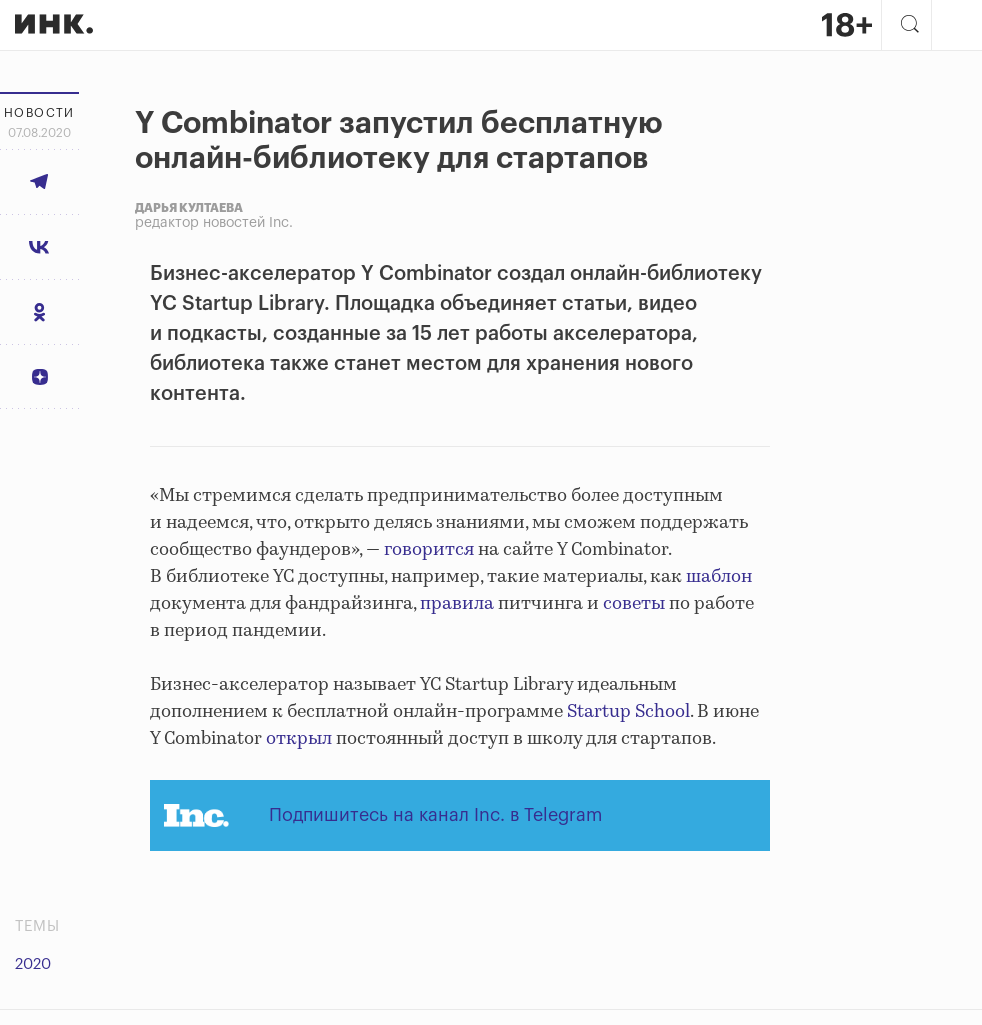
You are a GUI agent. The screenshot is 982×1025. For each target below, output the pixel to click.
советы (634, 604)
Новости (39, 113)
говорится (429, 550)
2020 (33, 964)
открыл (299, 739)
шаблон (719, 577)
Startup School (628, 712)
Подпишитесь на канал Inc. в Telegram (435, 815)
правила (457, 604)
